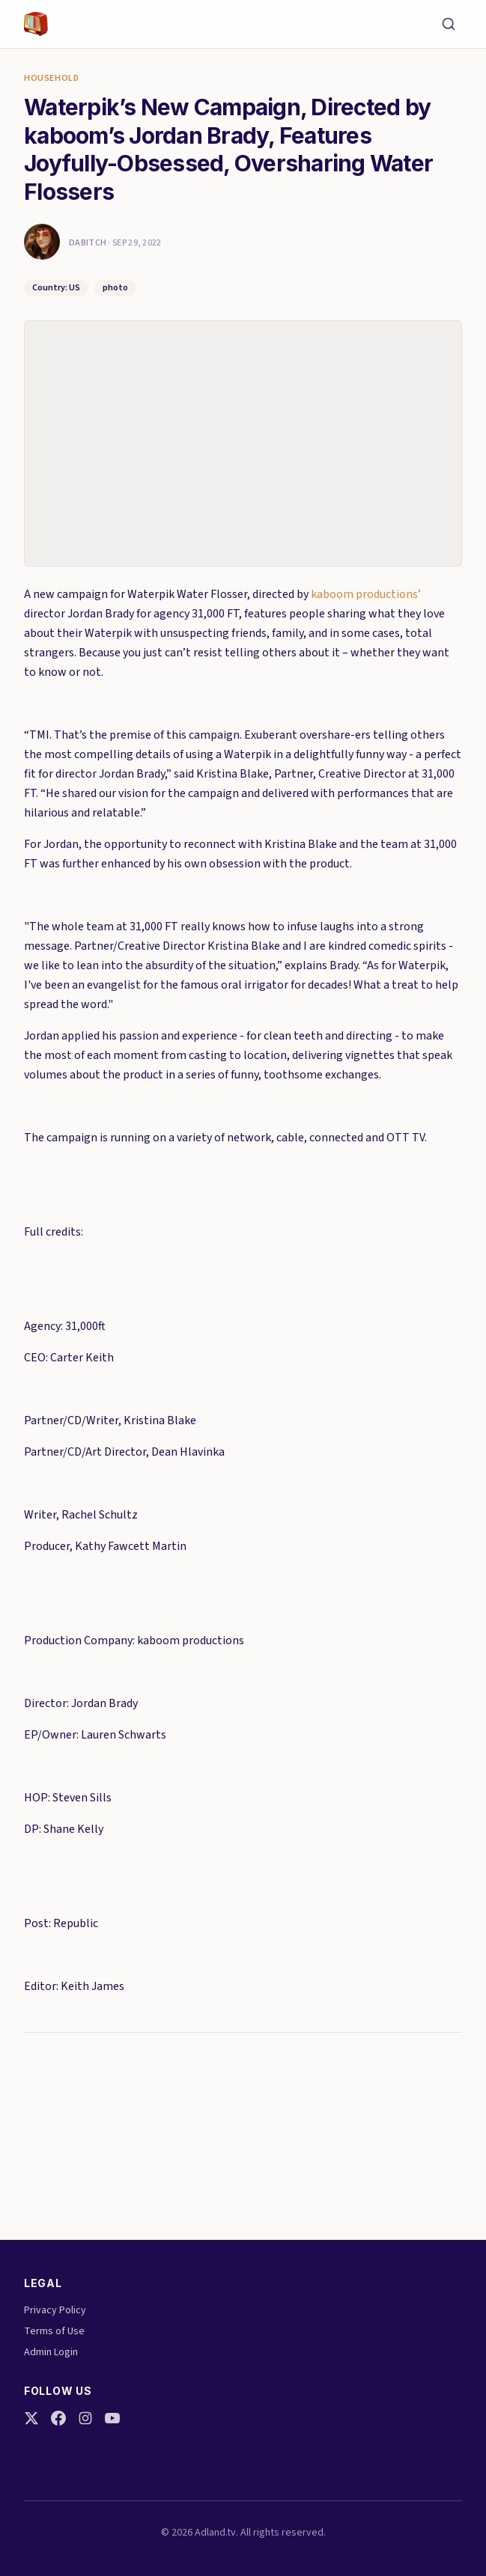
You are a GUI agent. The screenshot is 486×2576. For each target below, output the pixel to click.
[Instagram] (85, 2418)
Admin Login (51, 2352)
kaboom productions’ (366, 594)
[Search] (448, 23)
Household (51, 79)
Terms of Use (54, 2331)
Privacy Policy (55, 2310)
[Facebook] (58, 2418)
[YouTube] (112, 2418)
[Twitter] (31, 2418)
